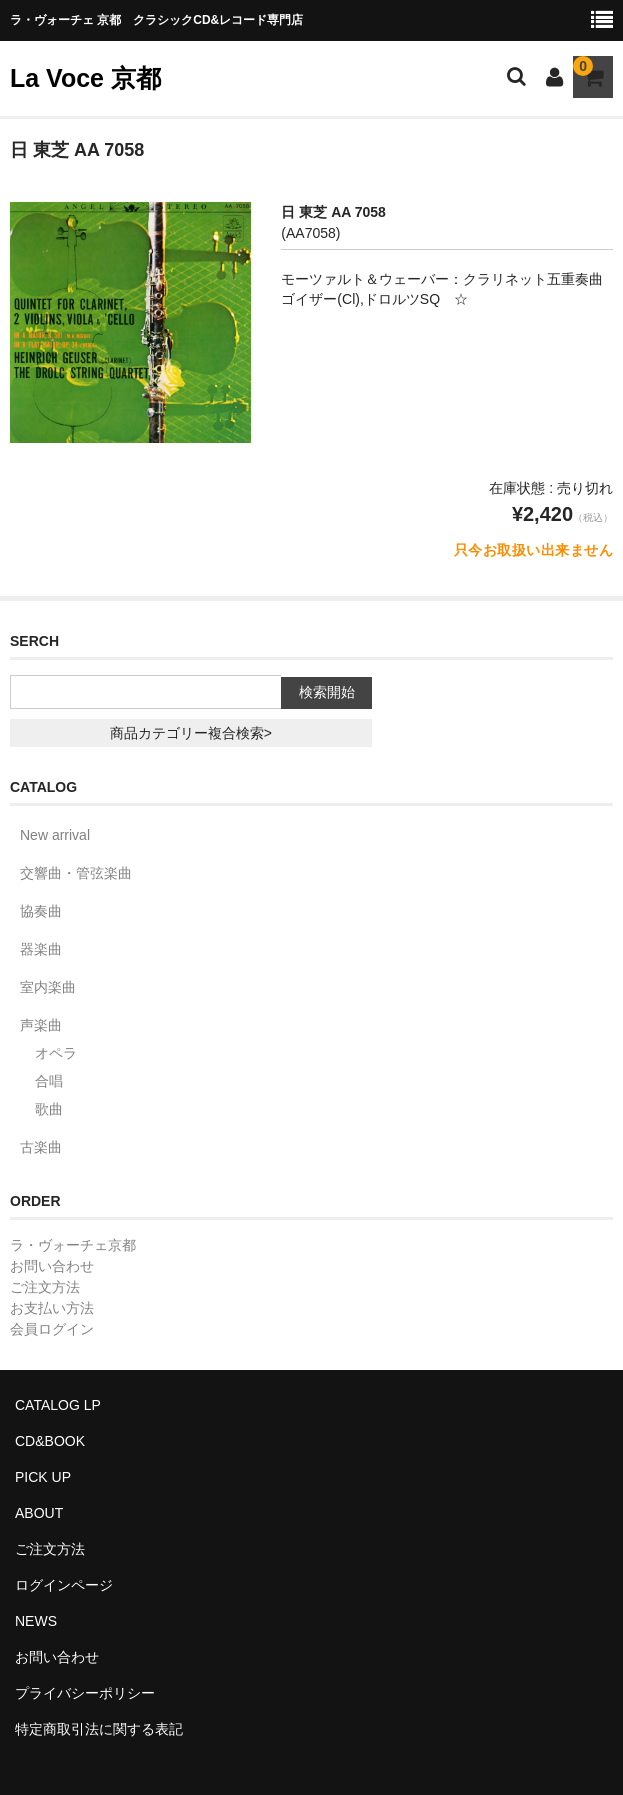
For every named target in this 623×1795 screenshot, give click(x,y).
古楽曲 (41, 1147)
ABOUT (39, 1513)
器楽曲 (41, 949)
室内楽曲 (48, 987)
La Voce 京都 (85, 78)
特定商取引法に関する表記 (99, 1729)
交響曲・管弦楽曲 (76, 873)
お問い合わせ (52, 1266)
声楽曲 (41, 1025)
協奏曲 (41, 911)
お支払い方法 (52, 1308)
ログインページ (64, 1585)
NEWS (36, 1621)
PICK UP (43, 1477)
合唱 (49, 1081)
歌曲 (49, 1109)
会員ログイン (52, 1329)
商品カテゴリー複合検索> (191, 733)
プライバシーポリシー (85, 1693)
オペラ (56, 1053)
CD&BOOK (50, 1441)
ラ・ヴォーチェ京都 (73, 1245)
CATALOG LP (58, 1405)
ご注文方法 (45, 1287)
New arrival (55, 835)
